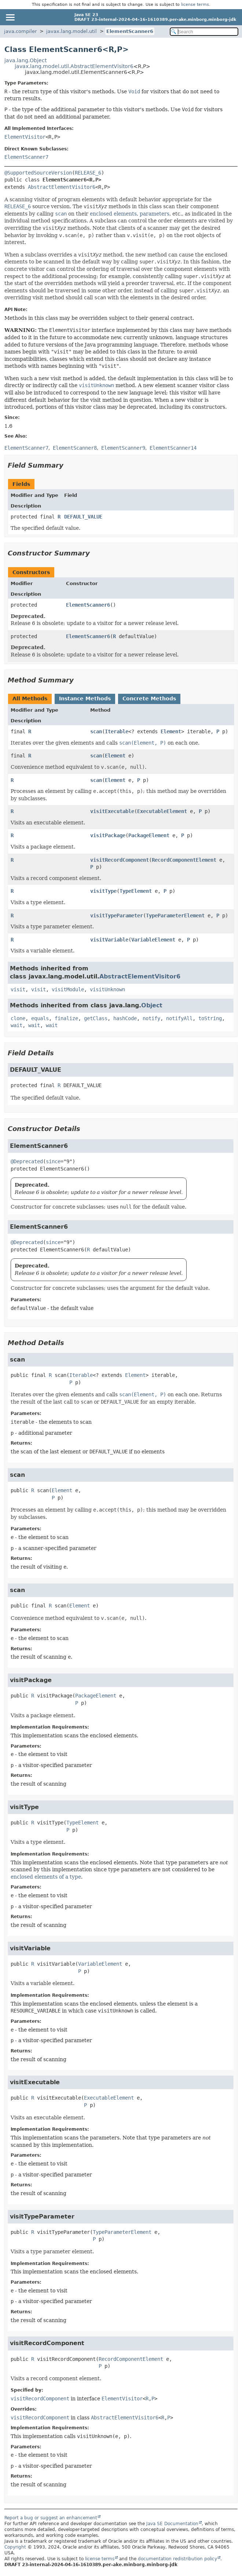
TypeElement (136, 891)
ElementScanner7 (26, 157)
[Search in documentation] (204, 31)
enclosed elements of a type (46, 1877)
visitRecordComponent (119, 860)
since (53, 1161)
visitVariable (109, 940)
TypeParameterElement (175, 915)
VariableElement (153, 940)
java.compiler (20, 31)
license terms (195, 4)
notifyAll (179, 1018)
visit (18, 989)
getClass (95, 1018)
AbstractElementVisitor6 (61, 187)
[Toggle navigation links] (10, 17)
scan (96, 731)
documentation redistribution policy (177, 2558)
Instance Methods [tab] (85, 698)
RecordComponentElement (184, 860)
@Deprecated (27, 1161)
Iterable (116, 731)
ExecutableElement (162, 811)
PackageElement (148, 835)
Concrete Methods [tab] (149, 698)
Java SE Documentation (172, 2523)
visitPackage (107, 835)
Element (171, 731)
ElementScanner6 (129, 31)
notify (151, 1018)
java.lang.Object (25, 60)
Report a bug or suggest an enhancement (50, 2517)
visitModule (68, 989)
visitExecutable (112, 811)
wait (16, 1025)
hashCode (125, 1018)
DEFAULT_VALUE (83, 517)
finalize (66, 1018)
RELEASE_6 (88, 173)
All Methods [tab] (29, 698)
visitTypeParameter (116, 915)
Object (151, 1005)
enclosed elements (113, 214)
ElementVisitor (24, 137)
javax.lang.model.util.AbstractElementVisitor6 (74, 66)
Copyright (15, 2547)
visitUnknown (107, 989)
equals (40, 1018)
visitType (103, 891)
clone (18, 1018)
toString (210, 1018)
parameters (154, 214)
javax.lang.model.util (71, 31)
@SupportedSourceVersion (38, 173)
